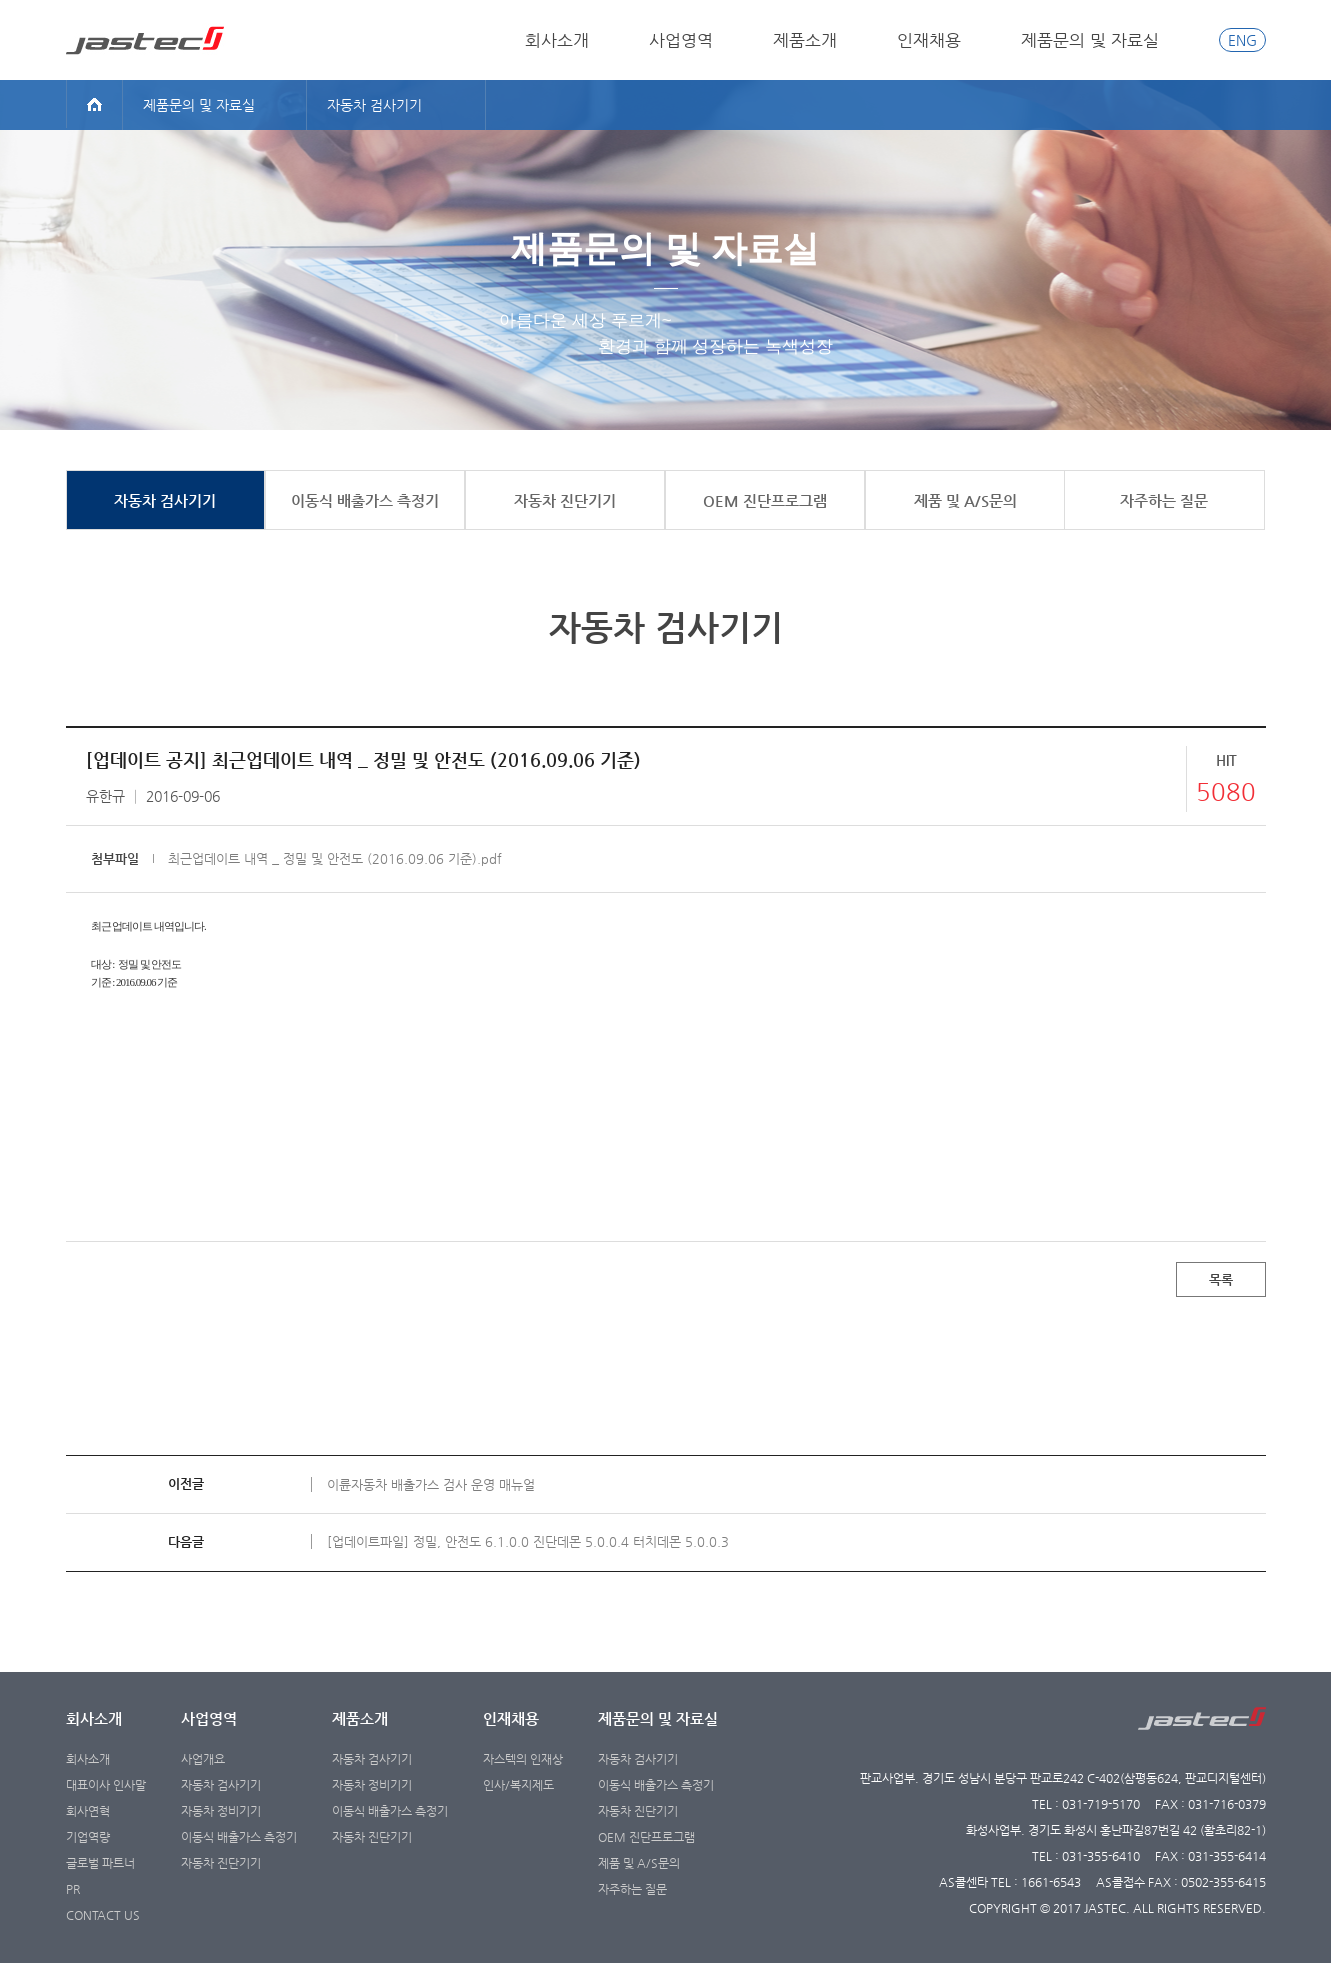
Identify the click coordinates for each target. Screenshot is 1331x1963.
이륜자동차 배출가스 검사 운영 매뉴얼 (431, 1484)
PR (73, 1889)
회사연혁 (88, 1811)
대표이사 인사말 (106, 1785)
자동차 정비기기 (221, 1811)
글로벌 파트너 (100, 1863)
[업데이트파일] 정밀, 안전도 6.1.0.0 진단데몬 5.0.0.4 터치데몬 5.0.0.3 (528, 1541)
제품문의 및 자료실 (1090, 40)
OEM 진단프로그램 (646, 1837)
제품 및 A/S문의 (639, 1863)
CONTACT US (103, 1915)
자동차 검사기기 (221, 1785)
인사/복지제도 (518, 1785)
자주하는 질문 (632, 1889)
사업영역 (681, 40)
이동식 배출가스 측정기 (239, 1837)
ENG (1242, 40)
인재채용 (929, 40)
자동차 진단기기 (221, 1863)
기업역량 (88, 1837)
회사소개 (557, 40)
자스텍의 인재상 (523, 1759)
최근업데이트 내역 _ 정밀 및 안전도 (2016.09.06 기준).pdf (335, 858)
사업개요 (203, 1759)
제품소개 (805, 40)
